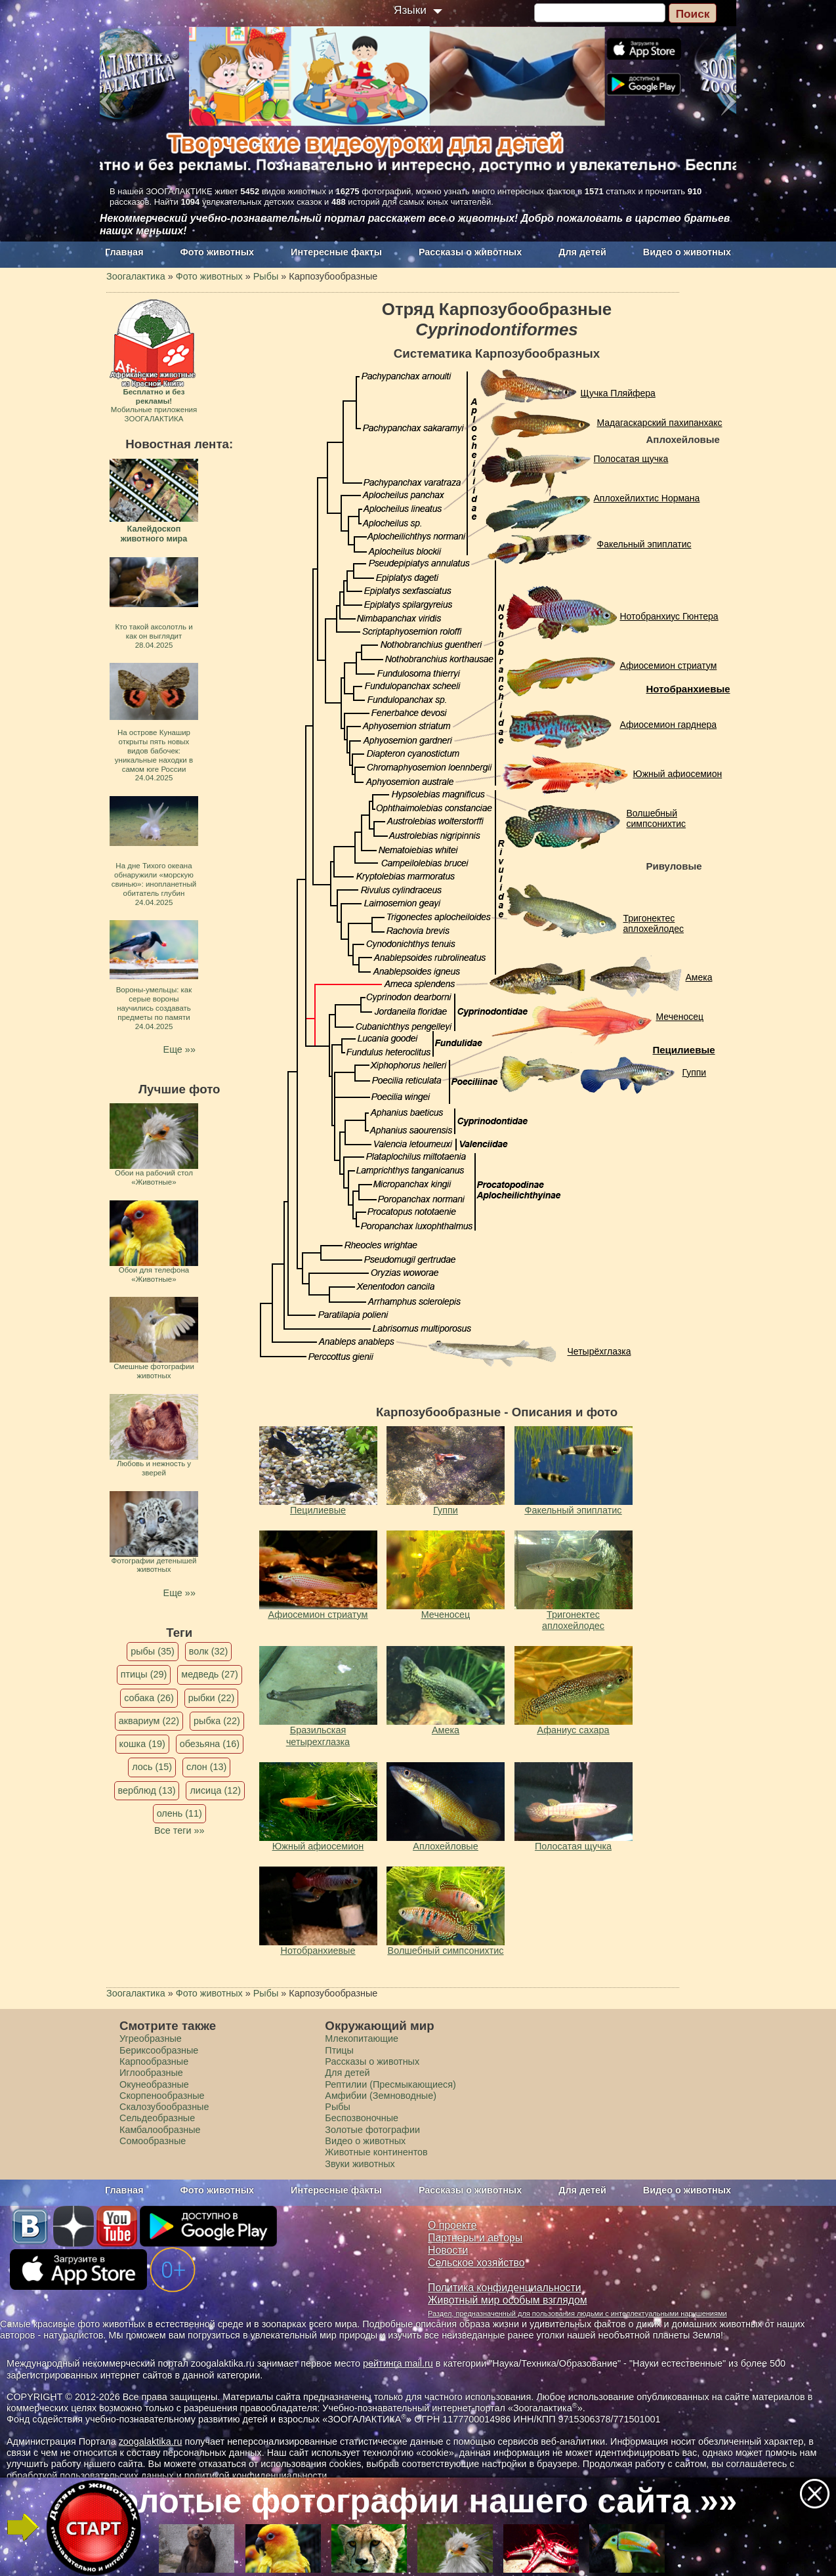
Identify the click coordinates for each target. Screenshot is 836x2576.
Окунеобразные (154, 2084)
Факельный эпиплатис (644, 544)
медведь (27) (209, 1674)
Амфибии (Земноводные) (380, 2095)
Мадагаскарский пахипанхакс (659, 422)
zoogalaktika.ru (150, 2441)
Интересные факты (336, 252)
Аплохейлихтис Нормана (647, 498)
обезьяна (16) (210, 1744)
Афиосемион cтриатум (668, 665)
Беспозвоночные (361, 2118)
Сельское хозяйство (476, 2262)
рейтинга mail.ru (398, 2363)
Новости (448, 2250)
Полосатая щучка (631, 459)
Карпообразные (153, 2061)
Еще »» (179, 1049)
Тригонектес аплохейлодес (653, 924)
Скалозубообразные (164, 2106)
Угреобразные (150, 2038)
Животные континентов (376, 2152)
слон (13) (206, 1767)
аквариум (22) (149, 1721)
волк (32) (208, 1651)
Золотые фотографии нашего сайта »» (417, 2501)
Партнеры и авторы (475, 2237)
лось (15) (152, 1767)
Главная (124, 252)
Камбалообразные (160, 2129)
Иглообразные (151, 2072)
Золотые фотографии (372, 2129)
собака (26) (148, 1698)
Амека (699, 977)
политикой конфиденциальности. (257, 2475)
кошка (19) (142, 1744)
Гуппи (694, 1072)
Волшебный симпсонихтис (656, 819)
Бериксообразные (158, 2050)
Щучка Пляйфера (618, 393)
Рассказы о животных (470, 252)
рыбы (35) (153, 1651)
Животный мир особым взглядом (507, 2300)
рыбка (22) (217, 1721)
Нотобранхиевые (688, 688)
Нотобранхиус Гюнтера (669, 616)
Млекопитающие (361, 2038)
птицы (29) (144, 1674)
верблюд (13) (147, 1790)
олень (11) (179, 1813)
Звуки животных (359, 2164)
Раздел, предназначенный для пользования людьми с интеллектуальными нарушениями (577, 2313)
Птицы (339, 2050)
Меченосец (680, 1016)
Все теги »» (179, 1830)
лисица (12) (215, 1790)
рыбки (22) (211, 1698)
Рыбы (337, 2106)
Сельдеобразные (157, 2118)
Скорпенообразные (162, 2095)
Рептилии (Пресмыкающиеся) (390, 2084)
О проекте (452, 2225)
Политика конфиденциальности (504, 2287)
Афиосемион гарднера (668, 724)
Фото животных (217, 252)
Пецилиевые (684, 1049)
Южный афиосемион (677, 774)
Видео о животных (687, 252)
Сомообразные (152, 2141)
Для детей (582, 252)
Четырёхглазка (599, 1351)
